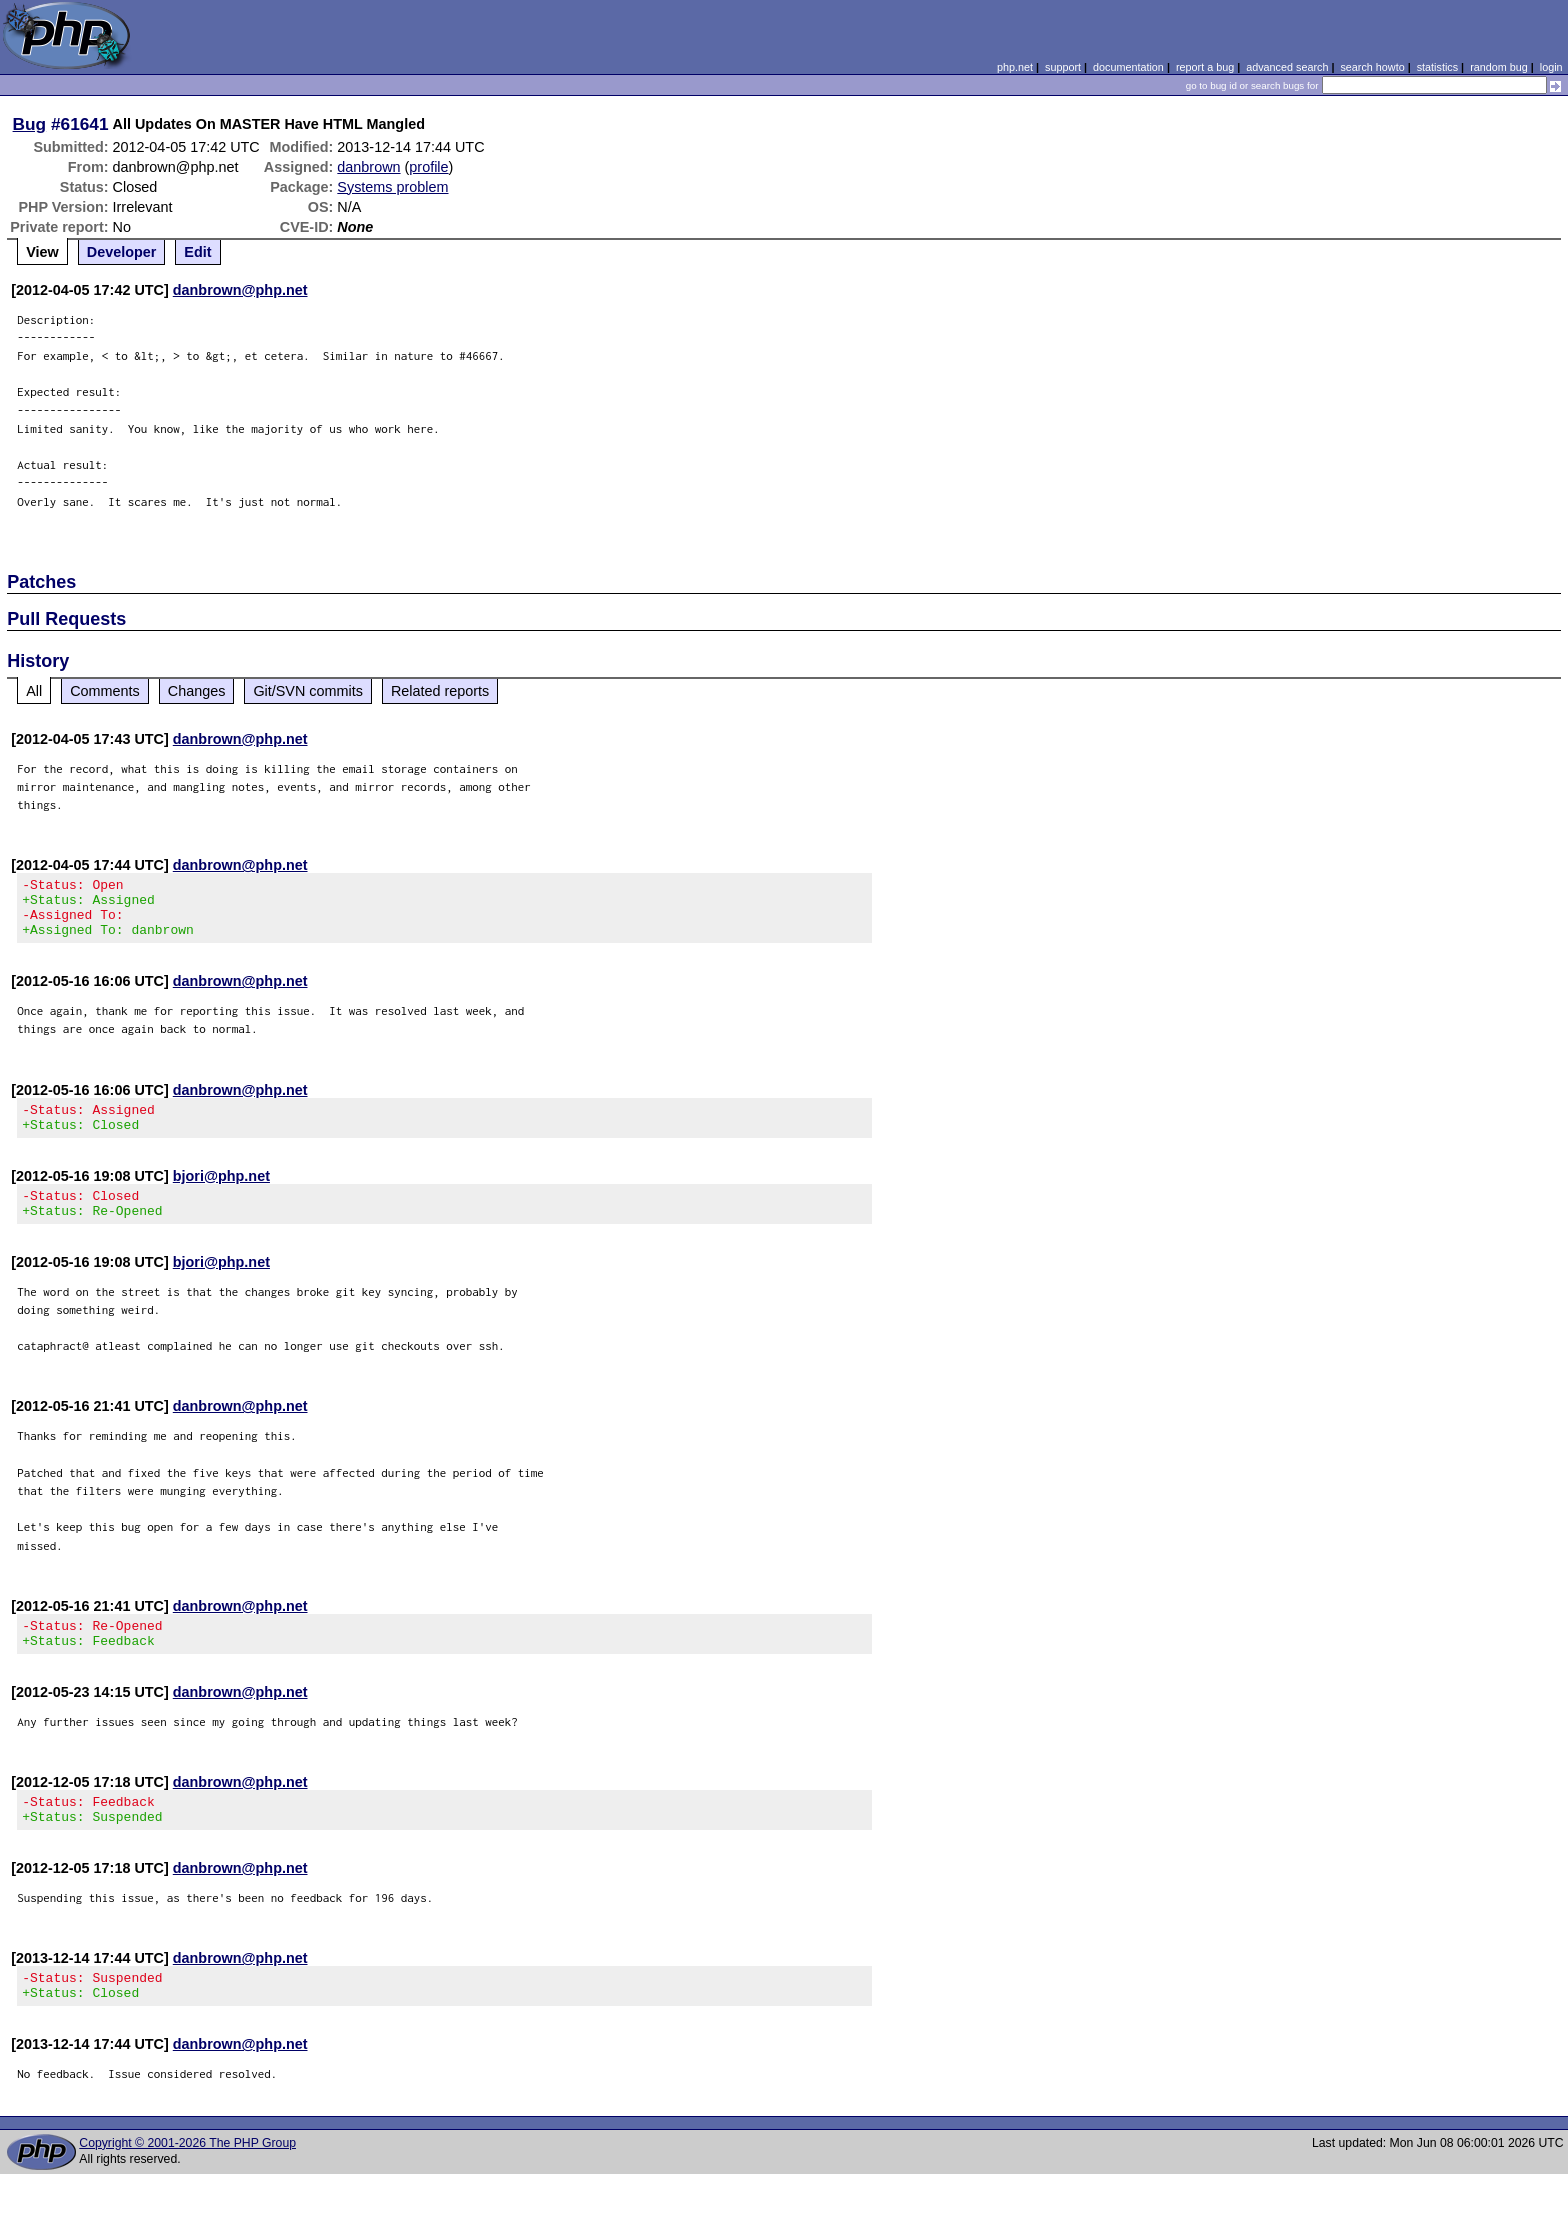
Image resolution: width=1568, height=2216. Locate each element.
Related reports (440, 691)
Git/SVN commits (308, 691)
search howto (1372, 67)
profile (428, 167)
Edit (197, 252)
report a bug (1205, 67)
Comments (105, 691)
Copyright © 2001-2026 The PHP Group (187, 2185)
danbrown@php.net (240, 290)
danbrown (368, 167)
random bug (1499, 67)
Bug (30, 124)
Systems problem (392, 187)
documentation (1128, 67)
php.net (1015, 67)
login (1551, 67)
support (1063, 67)
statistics (1437, 67)
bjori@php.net (221, 1194)
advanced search (1287, 67)
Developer (122, 252)
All (34, 691)
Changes (197, 691)
